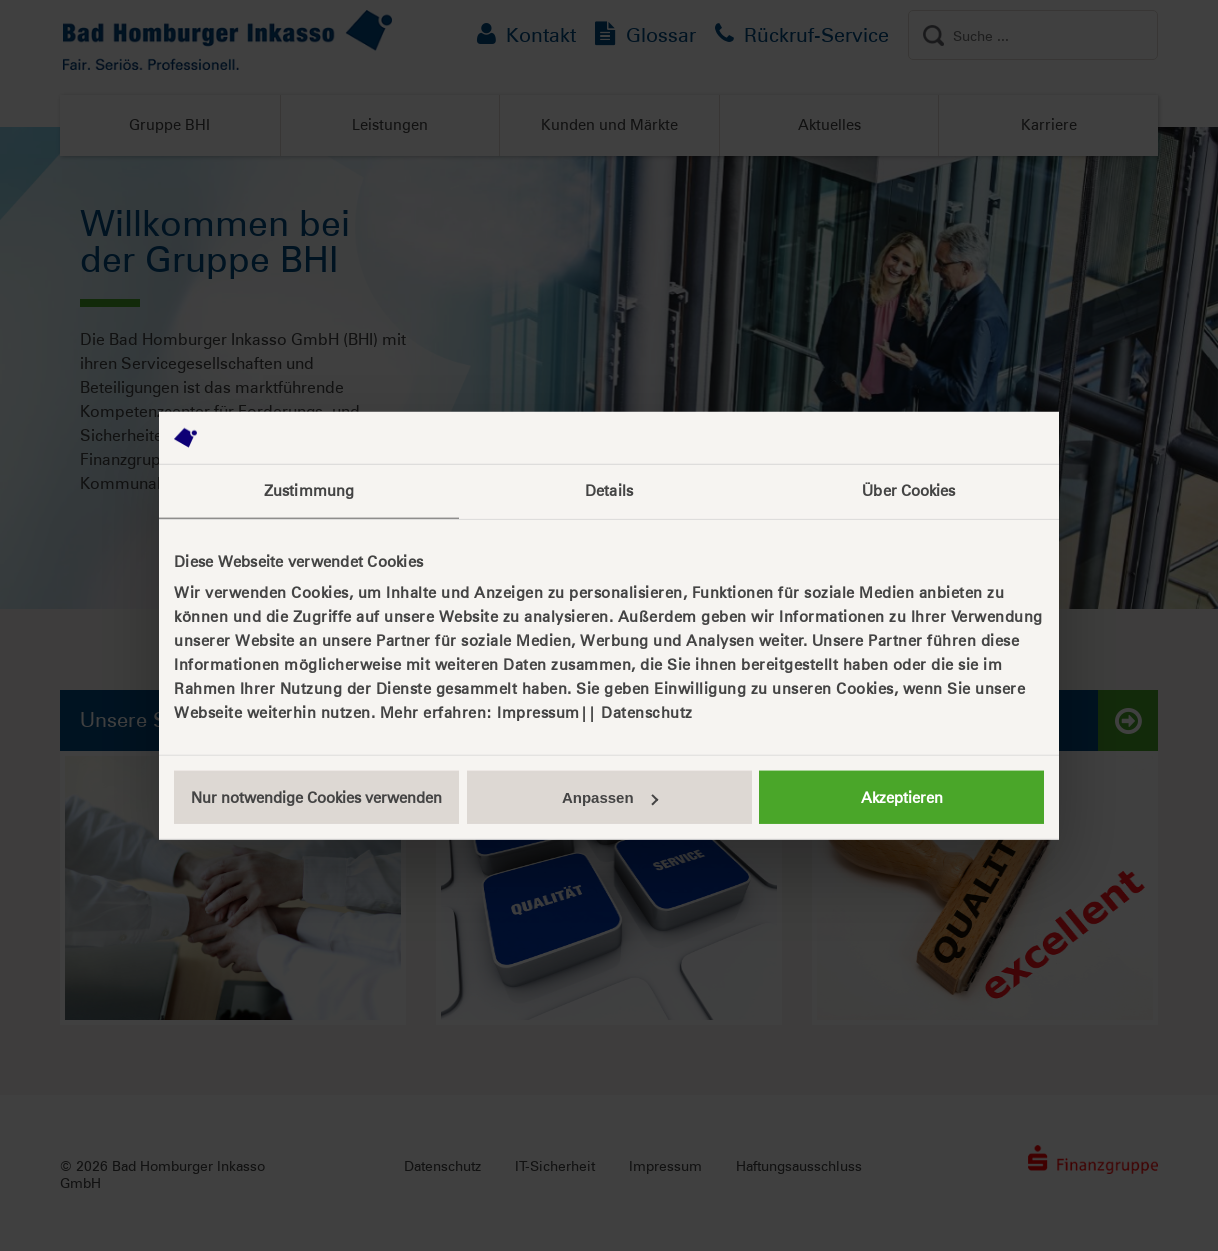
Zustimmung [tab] (309, 490)
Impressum (538, 712)
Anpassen (610, 797)
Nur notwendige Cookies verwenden (316, 797)
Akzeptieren (902, 797)
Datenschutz (647, 712)
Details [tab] (609, 490)
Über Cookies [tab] (908, 490)
